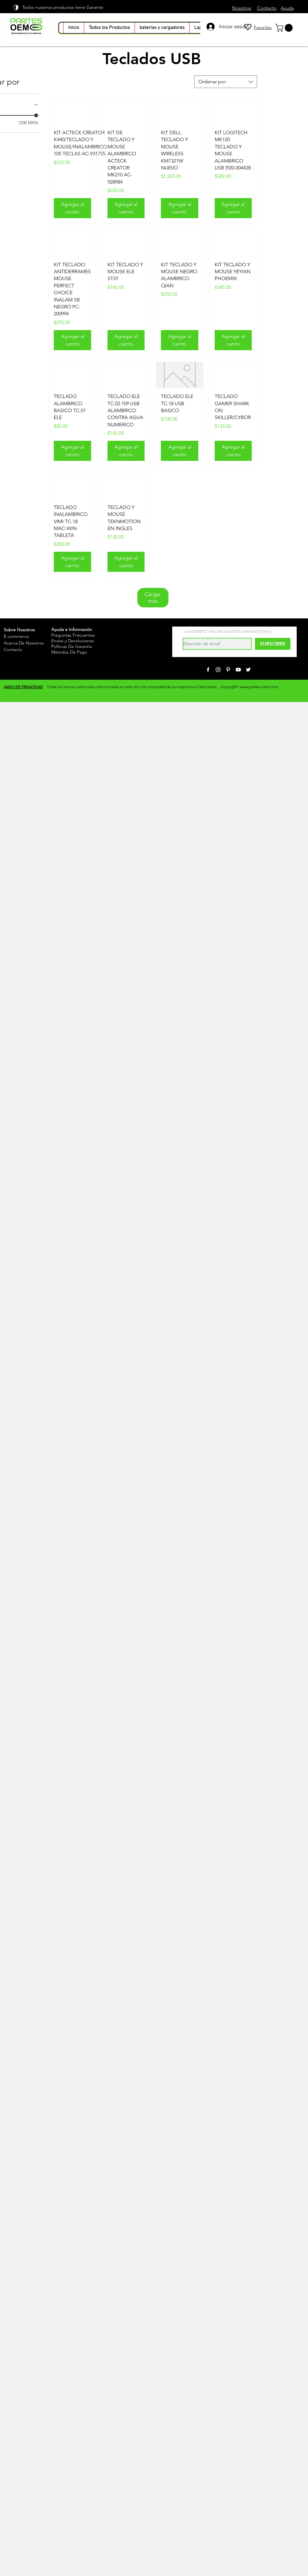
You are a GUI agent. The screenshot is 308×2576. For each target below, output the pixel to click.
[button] (162, 28)
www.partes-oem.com (258, 686)
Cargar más (153, 597)
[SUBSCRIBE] (272, 644)
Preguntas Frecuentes (73, 635)
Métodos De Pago (69, 652)
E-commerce (16, 636)
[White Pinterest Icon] (228, 669)
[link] (284, 28)
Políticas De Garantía (71, 646)
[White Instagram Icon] (218, 669)
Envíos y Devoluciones (72, 641)
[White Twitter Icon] (248, 669)
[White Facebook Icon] (208, 669)
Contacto (13, 649)
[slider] (36, 115)
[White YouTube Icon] (238, 669)
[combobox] (225, 81)
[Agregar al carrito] (72, 208)
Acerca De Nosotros (24, 643)
